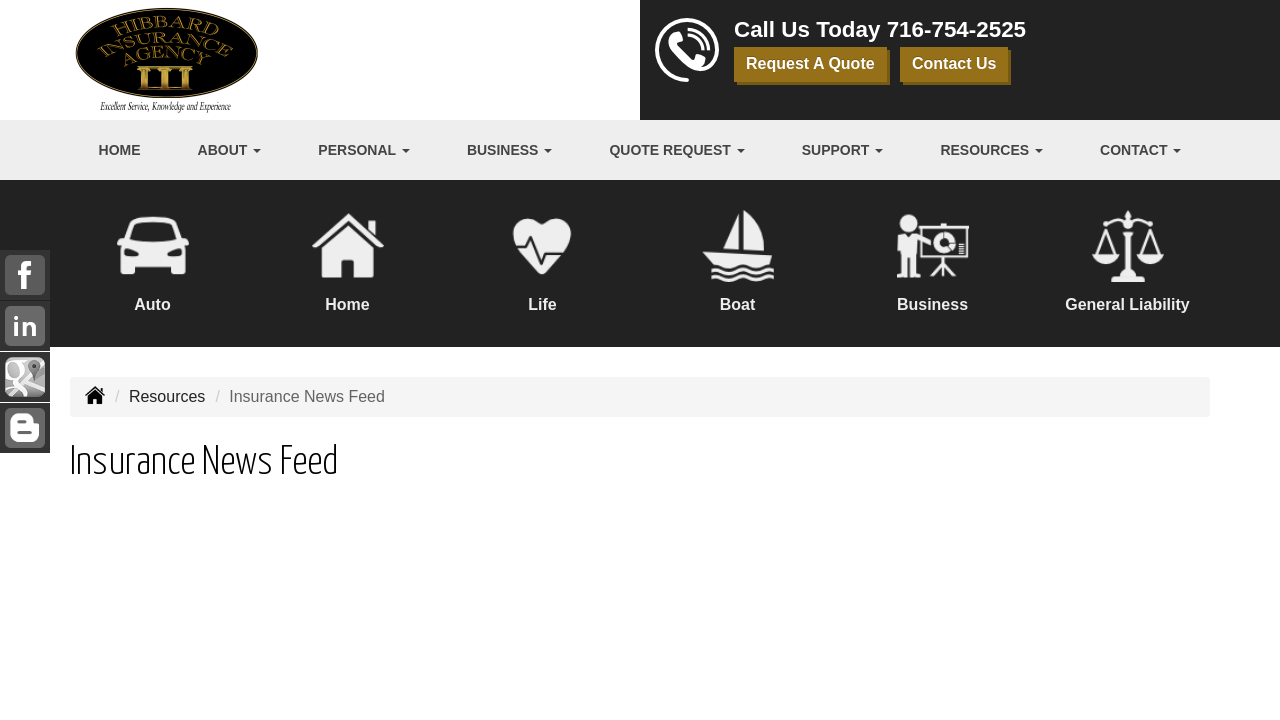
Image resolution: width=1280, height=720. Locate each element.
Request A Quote (810, 63)
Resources (167, 396)
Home (120, 150)
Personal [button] (363, 150)
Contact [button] (1140, 150)
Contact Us (954, 63)
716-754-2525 (956, 29)
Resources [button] (991, 150)
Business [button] (509, 150)
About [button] (230, 150)
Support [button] (843, 150)
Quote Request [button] (676, 150)
